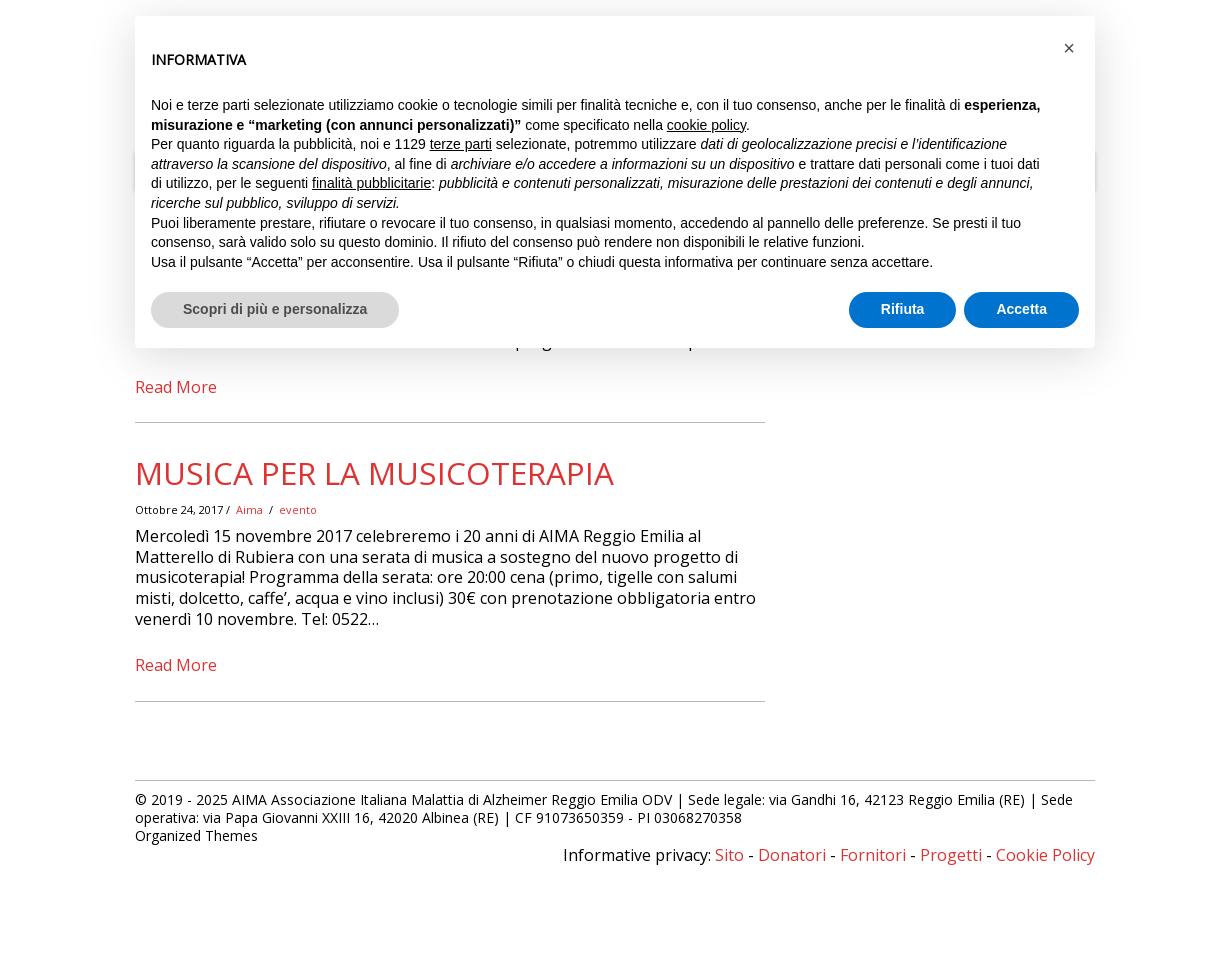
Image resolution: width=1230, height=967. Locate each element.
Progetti (951, 855)
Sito (729, 855)
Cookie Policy (1045, 855)
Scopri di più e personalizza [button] (275, 309)
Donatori (792, 855)
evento (298, 509)
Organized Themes (196, 835)
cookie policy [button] (706, 125)
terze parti (461, 144)
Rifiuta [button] (903, 309)
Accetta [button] (1021, 309)
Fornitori (873, 855)
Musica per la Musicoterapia (374, 472)
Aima (249, 509)
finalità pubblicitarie (371, 183)
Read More (176, 387)
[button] (1069, 48)
